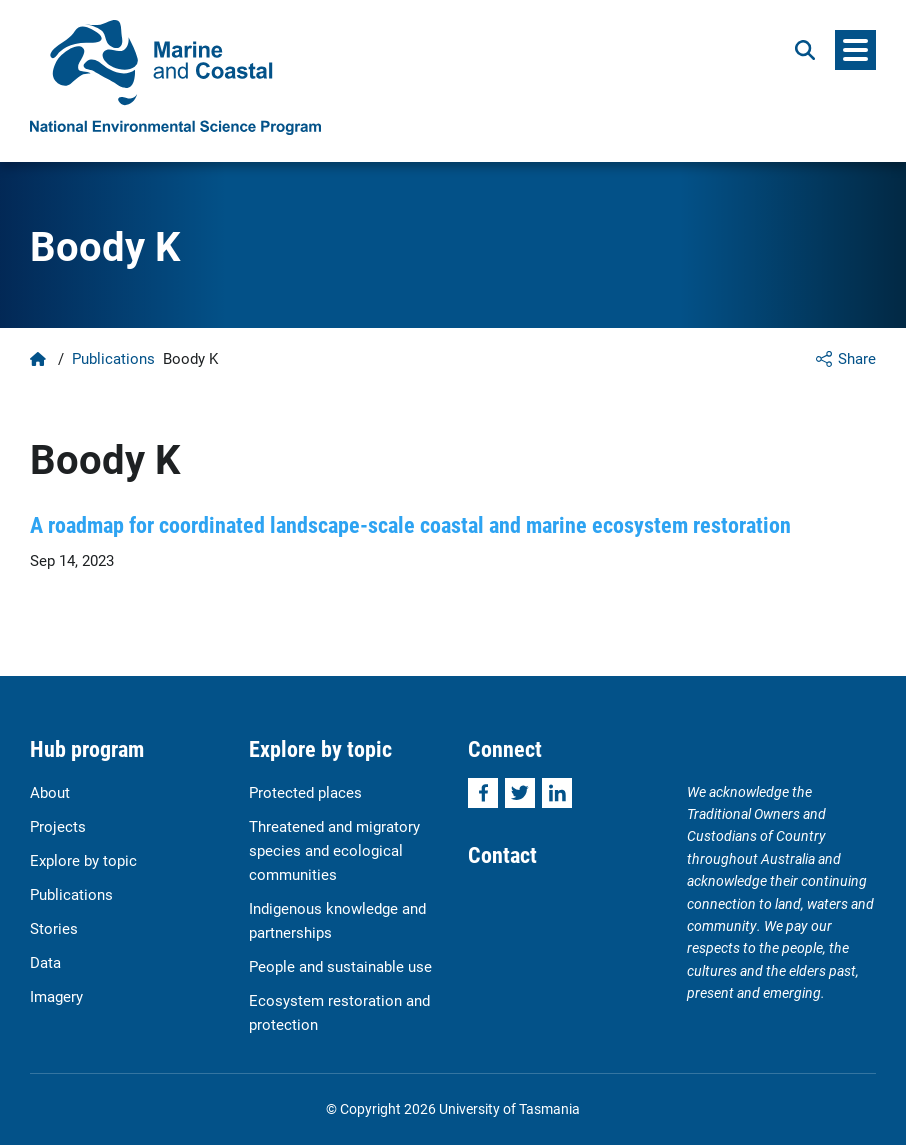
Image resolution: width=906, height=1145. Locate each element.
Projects (58, 826)
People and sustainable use (340, 966)
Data (45, 962)
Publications (113, 358)
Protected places (305, 792)
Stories (54, 928)
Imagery (56, 996)
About (50, 792)
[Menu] (855, 50)
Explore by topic (83, 860)
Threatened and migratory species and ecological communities (334, 850)
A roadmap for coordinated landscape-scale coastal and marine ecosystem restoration (410, 524)
